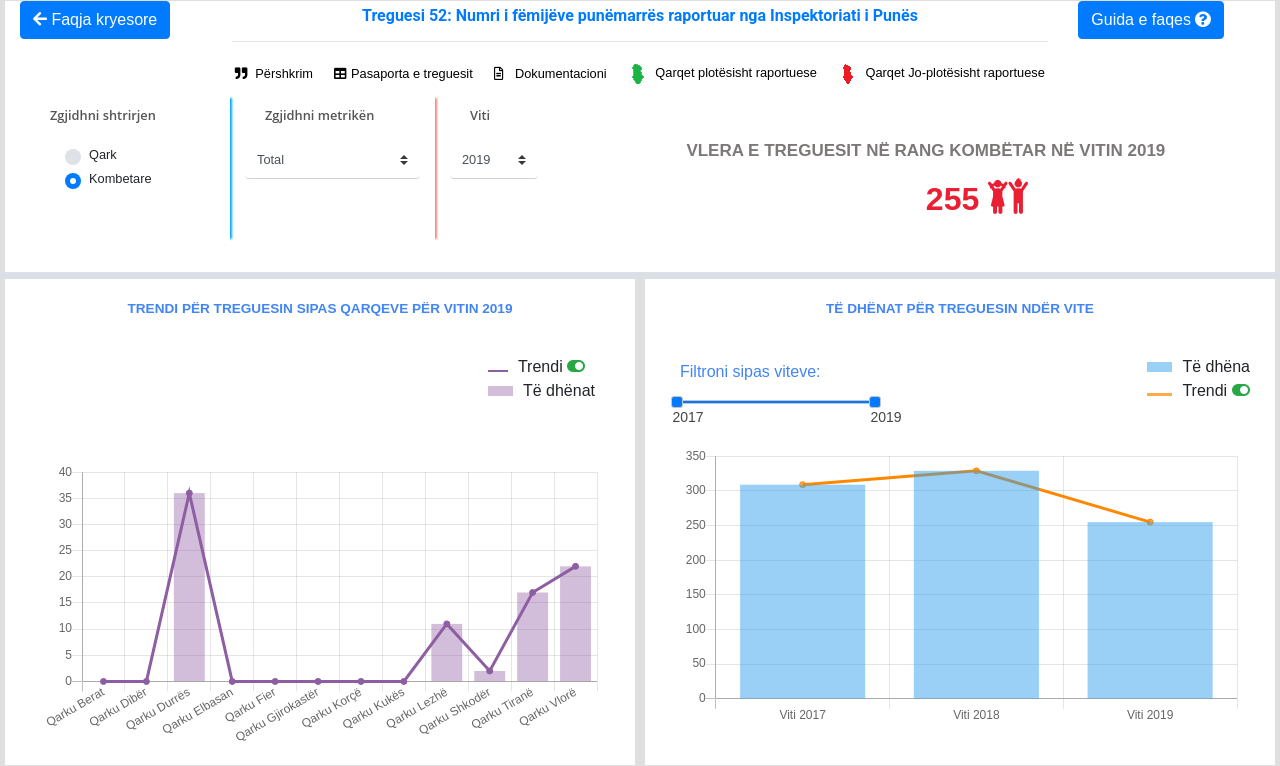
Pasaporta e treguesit (403, 73)
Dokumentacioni (550, 73)
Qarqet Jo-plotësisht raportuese (941, 74)
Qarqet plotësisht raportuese (722, 74)
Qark (103, 154)
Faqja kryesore (95, 19)
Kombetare (120, 178)
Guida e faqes (1151, 19)
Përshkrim (274, 73)
